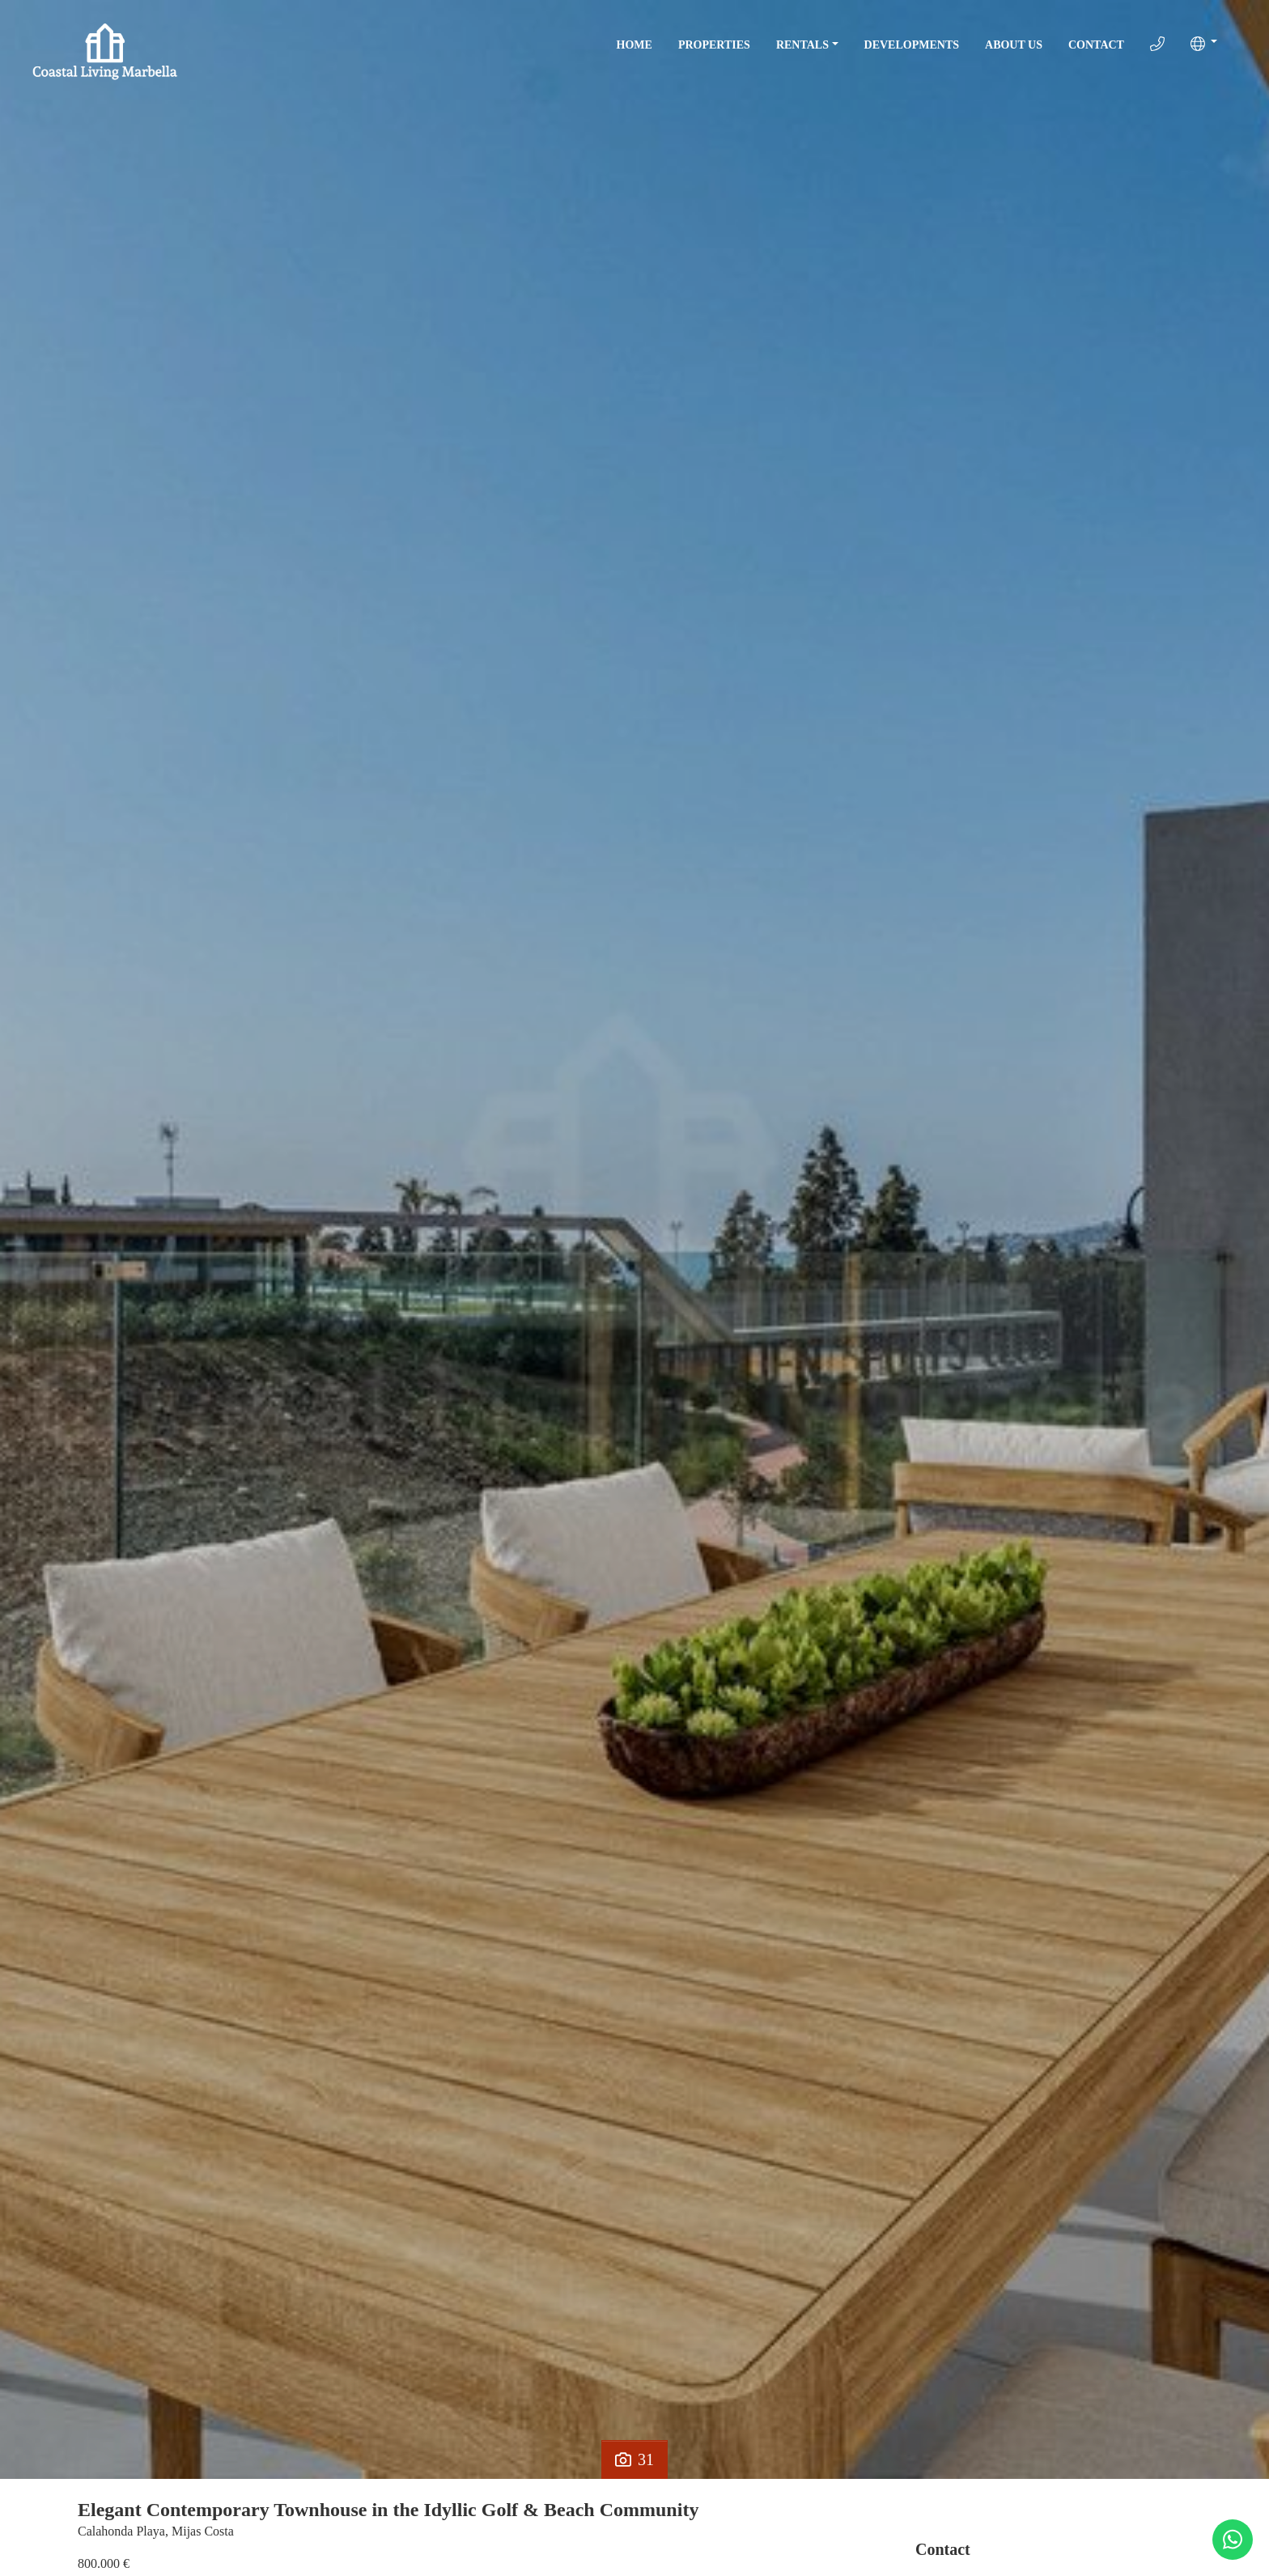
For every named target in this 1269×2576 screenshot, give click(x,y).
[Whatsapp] (1232, 2539)
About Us (1013, 45)
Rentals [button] (802, 45)
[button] (1204, 43)
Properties (714, 45)
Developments (911, 45)
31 (634, 2459)
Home (634, 45)
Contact (1096, 45)
